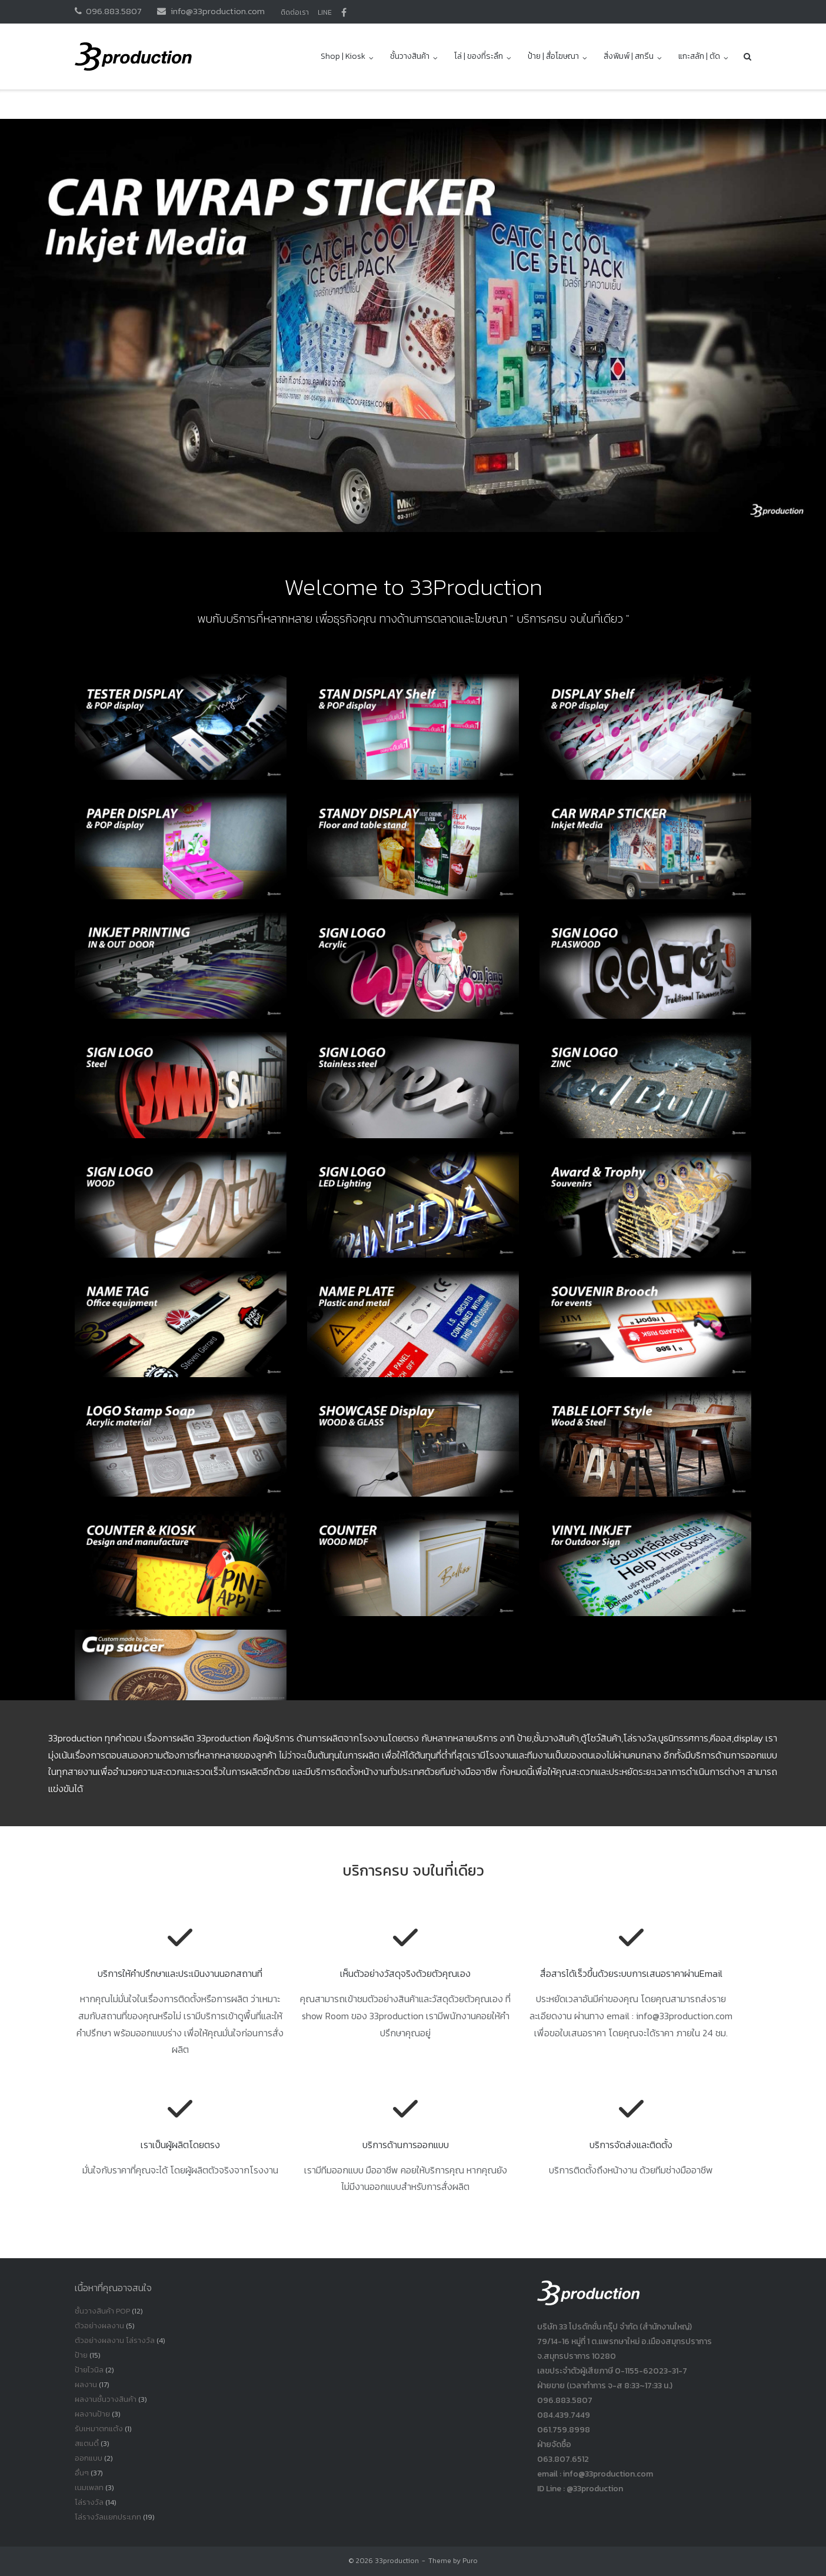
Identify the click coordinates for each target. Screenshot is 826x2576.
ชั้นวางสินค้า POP (102, 2310)
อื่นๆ (82, 2472)
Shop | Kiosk (343, 56)
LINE (325, 12)
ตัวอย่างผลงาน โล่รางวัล (115, 2340)
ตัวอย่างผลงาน (99, 2325)
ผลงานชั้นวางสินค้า (105, 2399)
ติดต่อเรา (295, 12)
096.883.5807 (113, 11)
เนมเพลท (89, 2487)
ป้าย (81, 2355)
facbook (344, 12)
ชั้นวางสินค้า (409, 56)
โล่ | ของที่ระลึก (478, 56)
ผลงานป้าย (92, 2413)
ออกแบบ (88, 2458)
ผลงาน (86, 2384)
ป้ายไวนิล (89, 2369)
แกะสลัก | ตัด (699, 56)
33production (397, 2560)
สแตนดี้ (87, 2443)
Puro (470, 2560)
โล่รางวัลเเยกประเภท (108, 2516)
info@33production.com (218, 11)
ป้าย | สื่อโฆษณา (553, 56)
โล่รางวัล (89, 2502)
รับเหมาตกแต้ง (99, 2428)
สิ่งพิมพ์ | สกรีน (629, 56)
